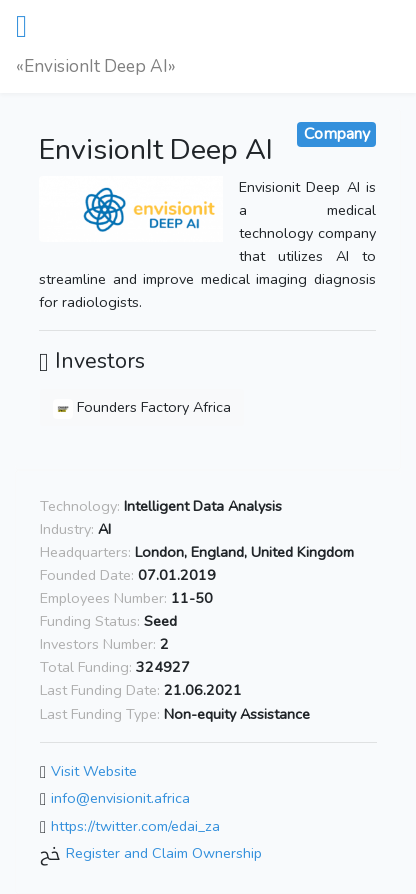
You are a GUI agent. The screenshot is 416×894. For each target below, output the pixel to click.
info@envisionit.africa (120, 799)
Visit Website (94, 771)
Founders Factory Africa (142, 407)
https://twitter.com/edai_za (135, 826)
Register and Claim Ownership (164, 854)
